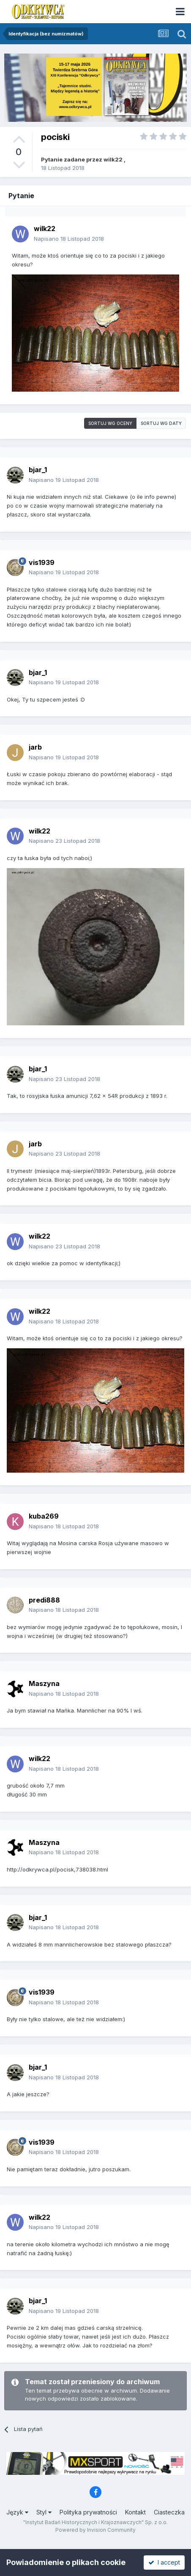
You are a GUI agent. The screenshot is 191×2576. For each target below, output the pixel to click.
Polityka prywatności (88, 2512)
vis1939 (42, 562)
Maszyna (44, 1683)
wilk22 (113, 159)
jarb (35, 747)
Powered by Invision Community (95, 2530)
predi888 (44, 1600)
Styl (44, 2512)
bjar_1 (38, 469)
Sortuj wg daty (161, 423)
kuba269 (44, 1516)
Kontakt (135, 2512)
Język (17, 2512)
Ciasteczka (169, 2512)
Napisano (69, 238)
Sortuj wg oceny (110, 423)
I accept (164, 2562)
